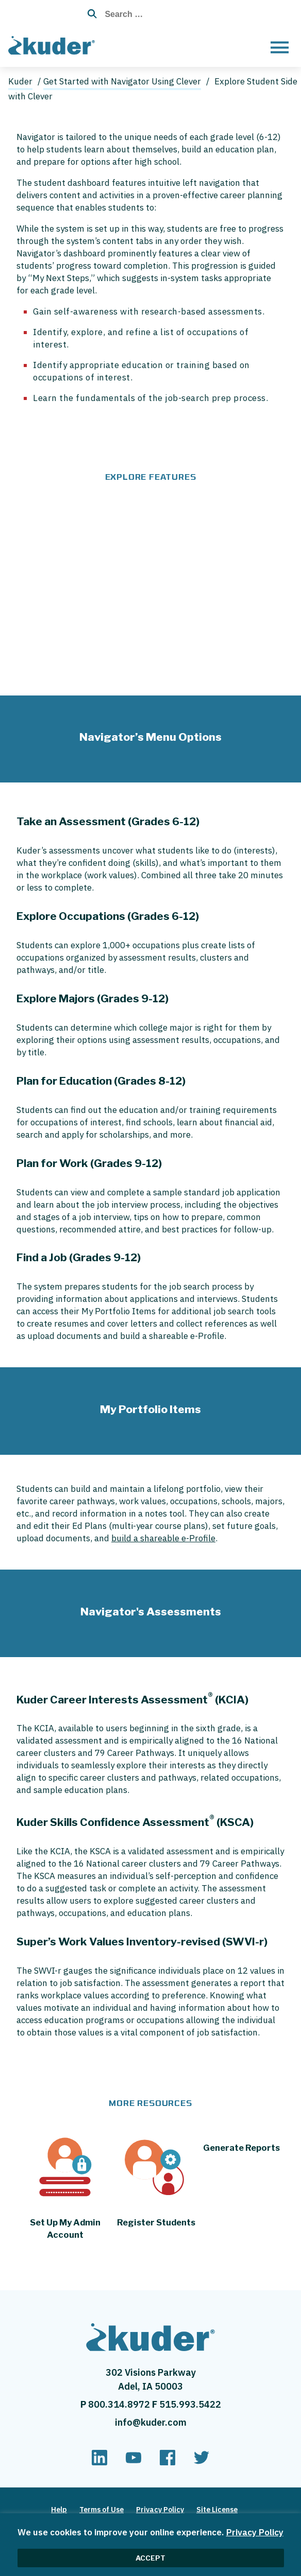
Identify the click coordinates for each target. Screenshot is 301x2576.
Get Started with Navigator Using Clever (122, 81)
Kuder (20, 81)
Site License (217, 2509)
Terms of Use (101, 2509)
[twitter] (201, 2462)
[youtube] (133, 2462)
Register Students (156, 2222)
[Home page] (53, 43)
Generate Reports (241, 2148)
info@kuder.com (151, 2422)
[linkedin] (99, 2462)
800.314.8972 (120, 2404)
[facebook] (167, 2462)
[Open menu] (280, 47)
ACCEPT (150, 2558)
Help (59, 2509)
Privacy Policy (254, 2532)
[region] (150, 2544)
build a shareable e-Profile (163, 1538)
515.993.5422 (190, 2404)
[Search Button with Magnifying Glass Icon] (89, 14)
